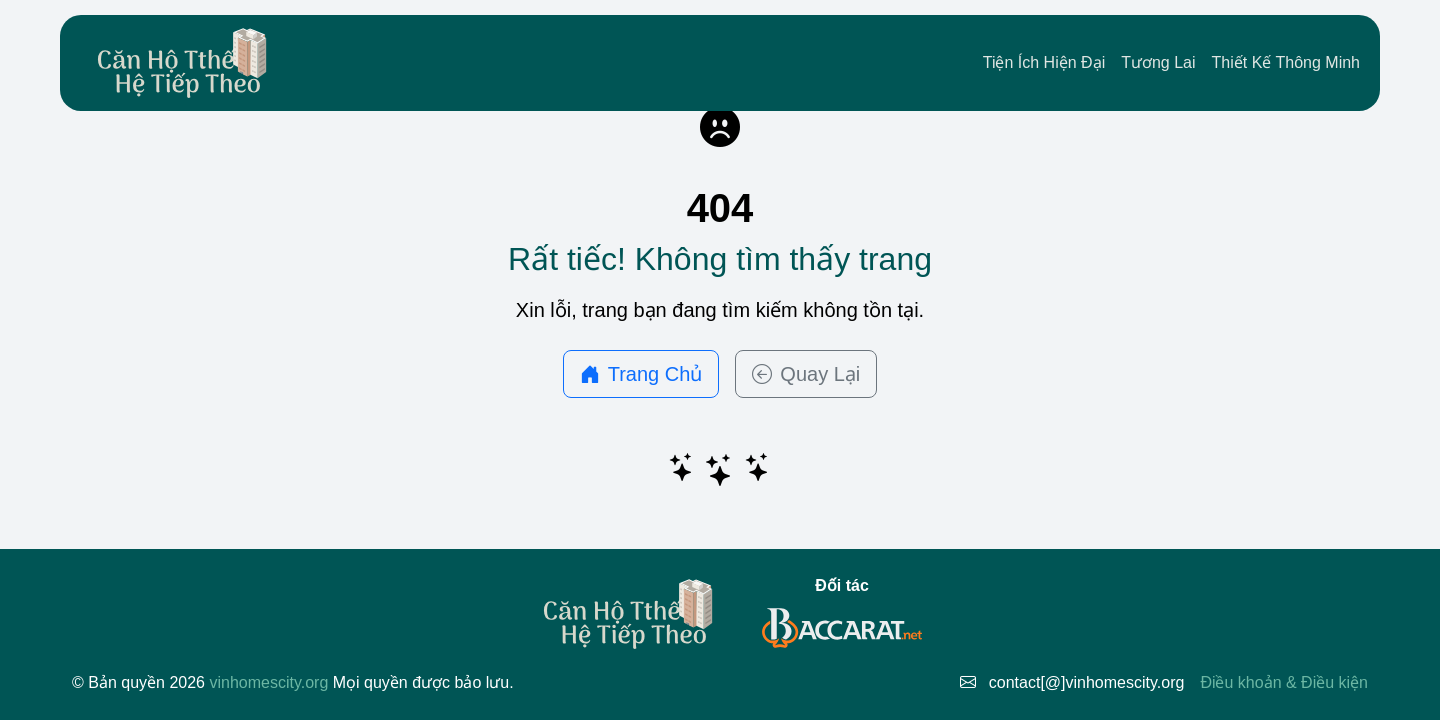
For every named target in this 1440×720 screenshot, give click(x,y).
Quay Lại (806, 374)
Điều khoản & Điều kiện (1284, 682)
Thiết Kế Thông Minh (1286, 62)
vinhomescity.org (268, 682)
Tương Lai (1158, 62)
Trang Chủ (641, 374)
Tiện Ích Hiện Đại (1044, 62)
